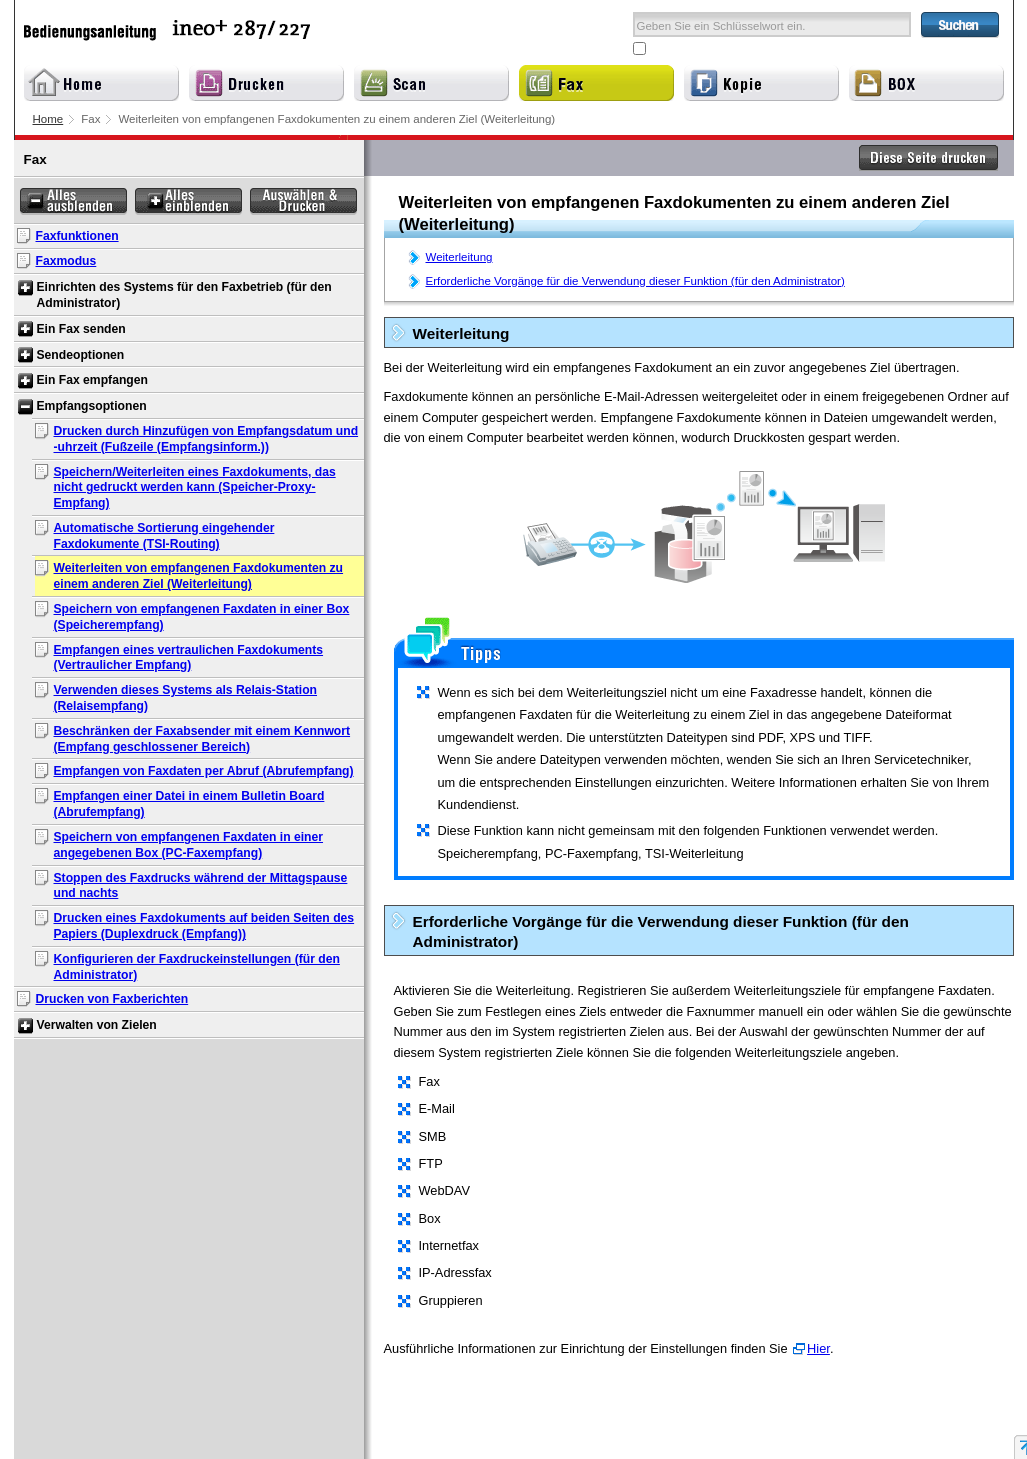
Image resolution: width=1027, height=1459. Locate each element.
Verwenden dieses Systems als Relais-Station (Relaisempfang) (186, 698)
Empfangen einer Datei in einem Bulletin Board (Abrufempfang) (189, 804)
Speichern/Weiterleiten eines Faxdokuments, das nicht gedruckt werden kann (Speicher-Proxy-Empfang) (195, 488)
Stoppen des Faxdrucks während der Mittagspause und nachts (201, 886)
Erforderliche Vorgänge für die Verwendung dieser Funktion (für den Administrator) (635, 281)
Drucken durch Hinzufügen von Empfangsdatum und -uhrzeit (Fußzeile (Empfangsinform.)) (206, 439)
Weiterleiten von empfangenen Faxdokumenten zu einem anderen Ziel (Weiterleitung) (199, 576)
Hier (818, 1348)
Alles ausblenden (73, 201)
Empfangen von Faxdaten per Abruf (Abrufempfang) (204, 771)
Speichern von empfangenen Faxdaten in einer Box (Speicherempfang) (202, 617)
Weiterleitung (459, 257)
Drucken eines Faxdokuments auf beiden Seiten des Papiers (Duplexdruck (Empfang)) (204, 926)
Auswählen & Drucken (303, 201)
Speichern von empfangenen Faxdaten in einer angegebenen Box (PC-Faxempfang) (189, 845)
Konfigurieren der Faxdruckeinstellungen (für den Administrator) (197, 967)
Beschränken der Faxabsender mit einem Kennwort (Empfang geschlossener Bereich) (202, 739)
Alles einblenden (188, 201)
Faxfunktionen (77, 236)
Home (48, 119)
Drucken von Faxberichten (112, 999)
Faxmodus (66, 261)
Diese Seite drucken (929, 158)
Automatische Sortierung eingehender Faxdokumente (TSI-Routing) (164, 536)
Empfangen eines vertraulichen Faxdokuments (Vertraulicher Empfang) (189, 658)
